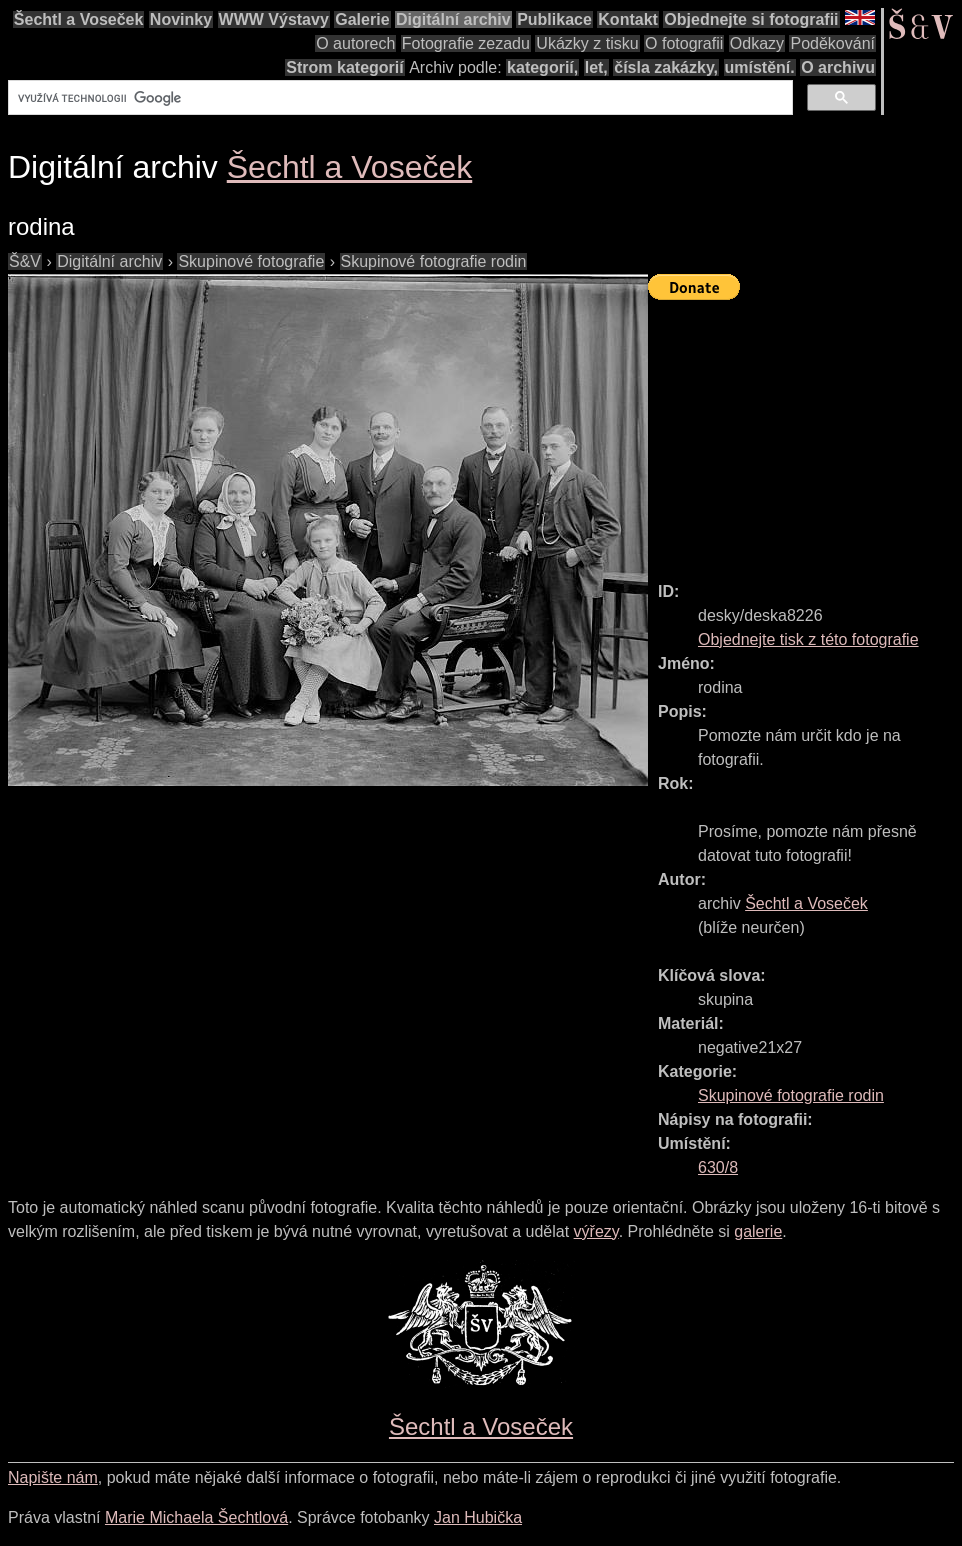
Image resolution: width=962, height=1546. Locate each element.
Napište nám (53, 1477)
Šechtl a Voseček (79, 19)
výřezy (596, 1231)
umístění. (760, 67)
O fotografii (684, 43)
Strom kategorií (344, 67)
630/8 (718, 1167)
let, (596, 67)
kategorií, (542, 67)
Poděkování (832, 43)
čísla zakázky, (666, 67)
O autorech (355, 43)
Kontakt (628, 19)
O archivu (838, 67)
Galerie (362, 19)
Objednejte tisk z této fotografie (808, 639)
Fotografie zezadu (466, 43)
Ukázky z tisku (587, 43)
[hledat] (398, 98)
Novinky (181, 19)
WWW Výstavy (274, 19)
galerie (758, 1231)
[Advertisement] (805, 432)
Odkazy (757, 43)
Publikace (554, 19)
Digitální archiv (453, 19)
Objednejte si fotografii (751, 19)
